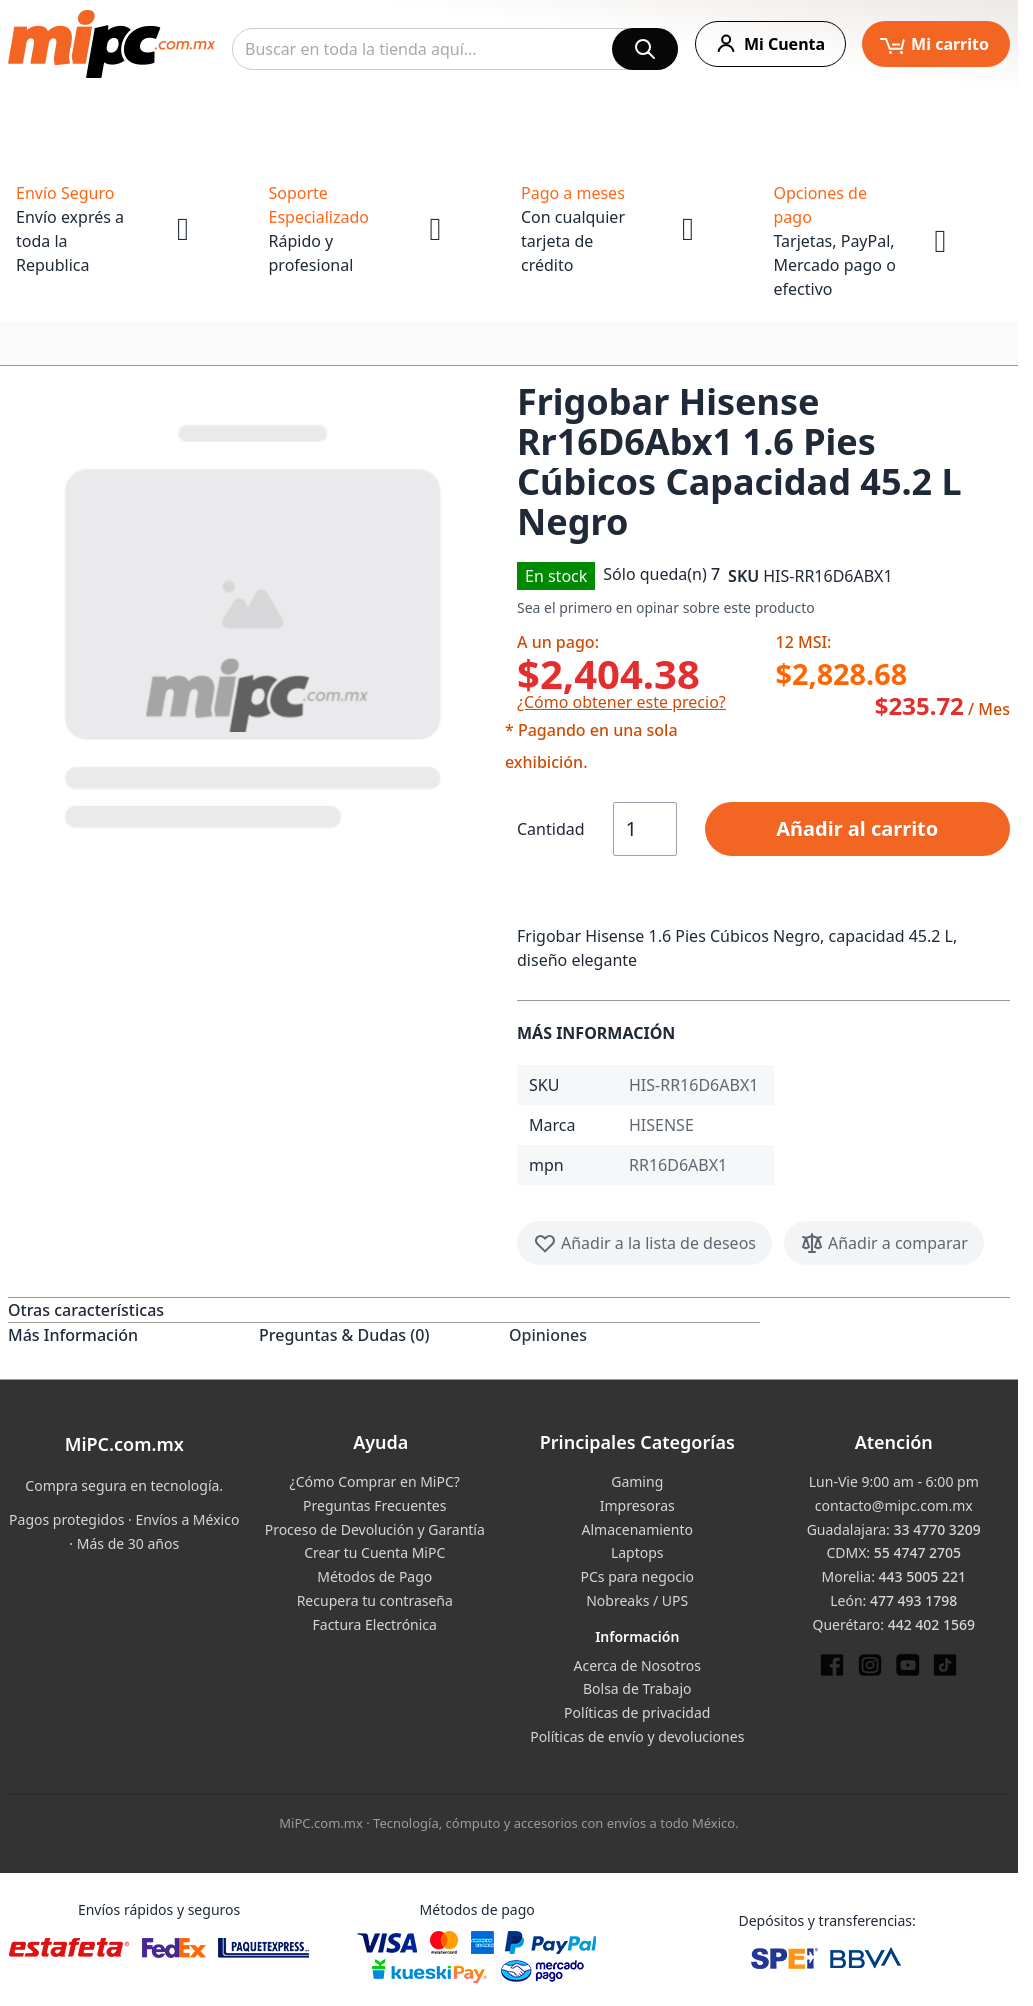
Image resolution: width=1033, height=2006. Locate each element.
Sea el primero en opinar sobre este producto (666, 607)
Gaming (637, 1481)
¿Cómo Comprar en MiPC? (375, 1481)
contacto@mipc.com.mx (894, 1505)
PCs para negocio (637, 1576)
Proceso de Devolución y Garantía (375, 1529)
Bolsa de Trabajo (637, 1688)
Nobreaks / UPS (637, 1600)
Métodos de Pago (374, 1576)
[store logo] (111, 44)
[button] (254, 622)
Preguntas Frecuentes (374, 1505)
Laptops (637, 1552)
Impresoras (637, 1505)
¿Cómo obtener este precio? (621, 702)
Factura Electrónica (375, 1624)
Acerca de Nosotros (637, 1665)
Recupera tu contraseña (375, 1600)
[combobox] (455, 49)
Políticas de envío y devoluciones (637, 1736)
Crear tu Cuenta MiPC (374, 1552)
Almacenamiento (637, 1529)
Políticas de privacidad (637, 1712)
